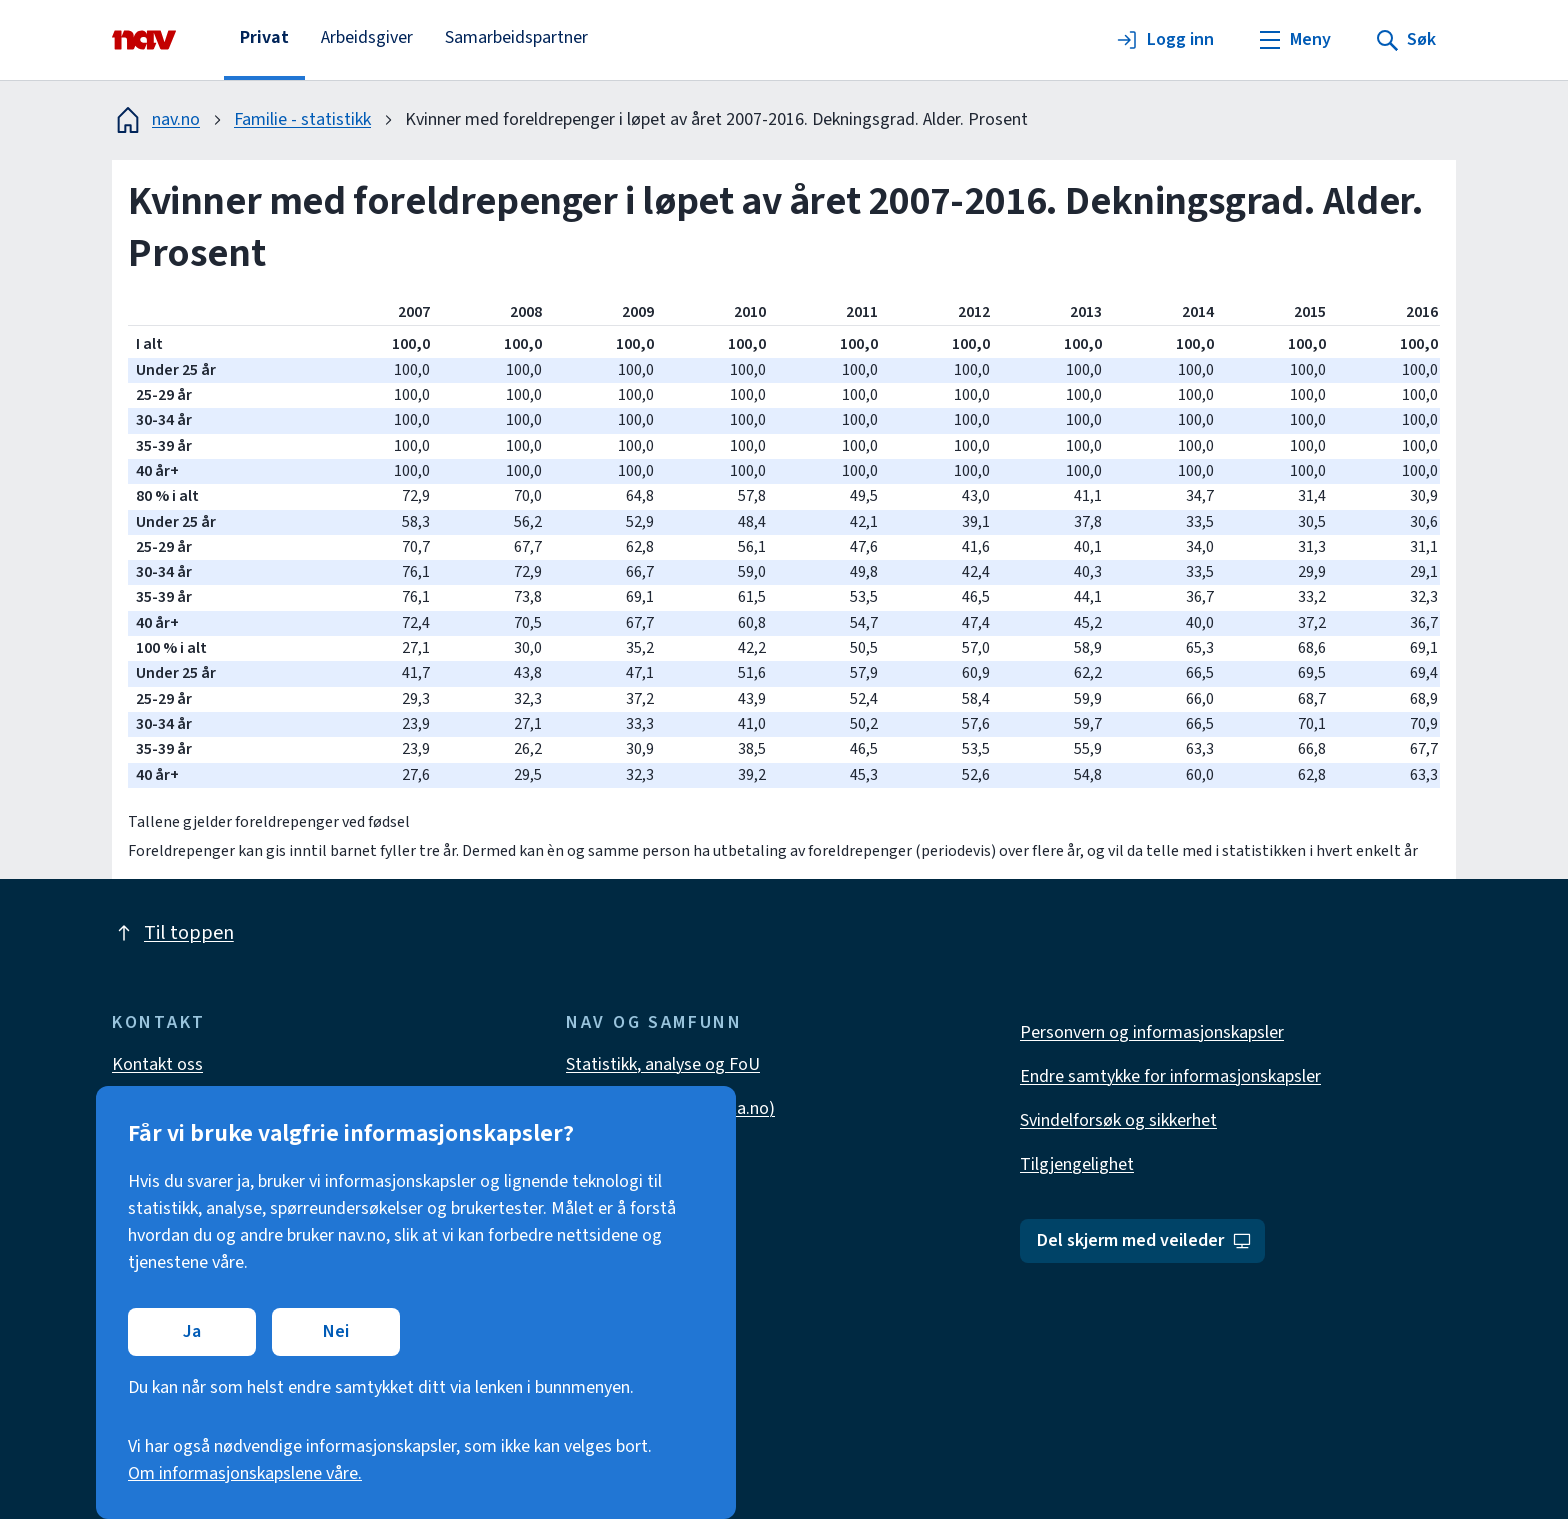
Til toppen (173, 933)
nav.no (156, 120)
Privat (264, 37)
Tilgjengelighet (1077, 1164)
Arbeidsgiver (367, 37)
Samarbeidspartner (516, 37)
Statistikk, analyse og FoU (663, 1064)
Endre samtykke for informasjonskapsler (1170, 1076)
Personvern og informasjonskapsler (1152, 1032)
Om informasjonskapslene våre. (245, 1473)
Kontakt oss (157, 1064)
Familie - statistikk (302, 119)
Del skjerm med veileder (1144, 1240)
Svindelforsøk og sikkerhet (1118, 1120)
